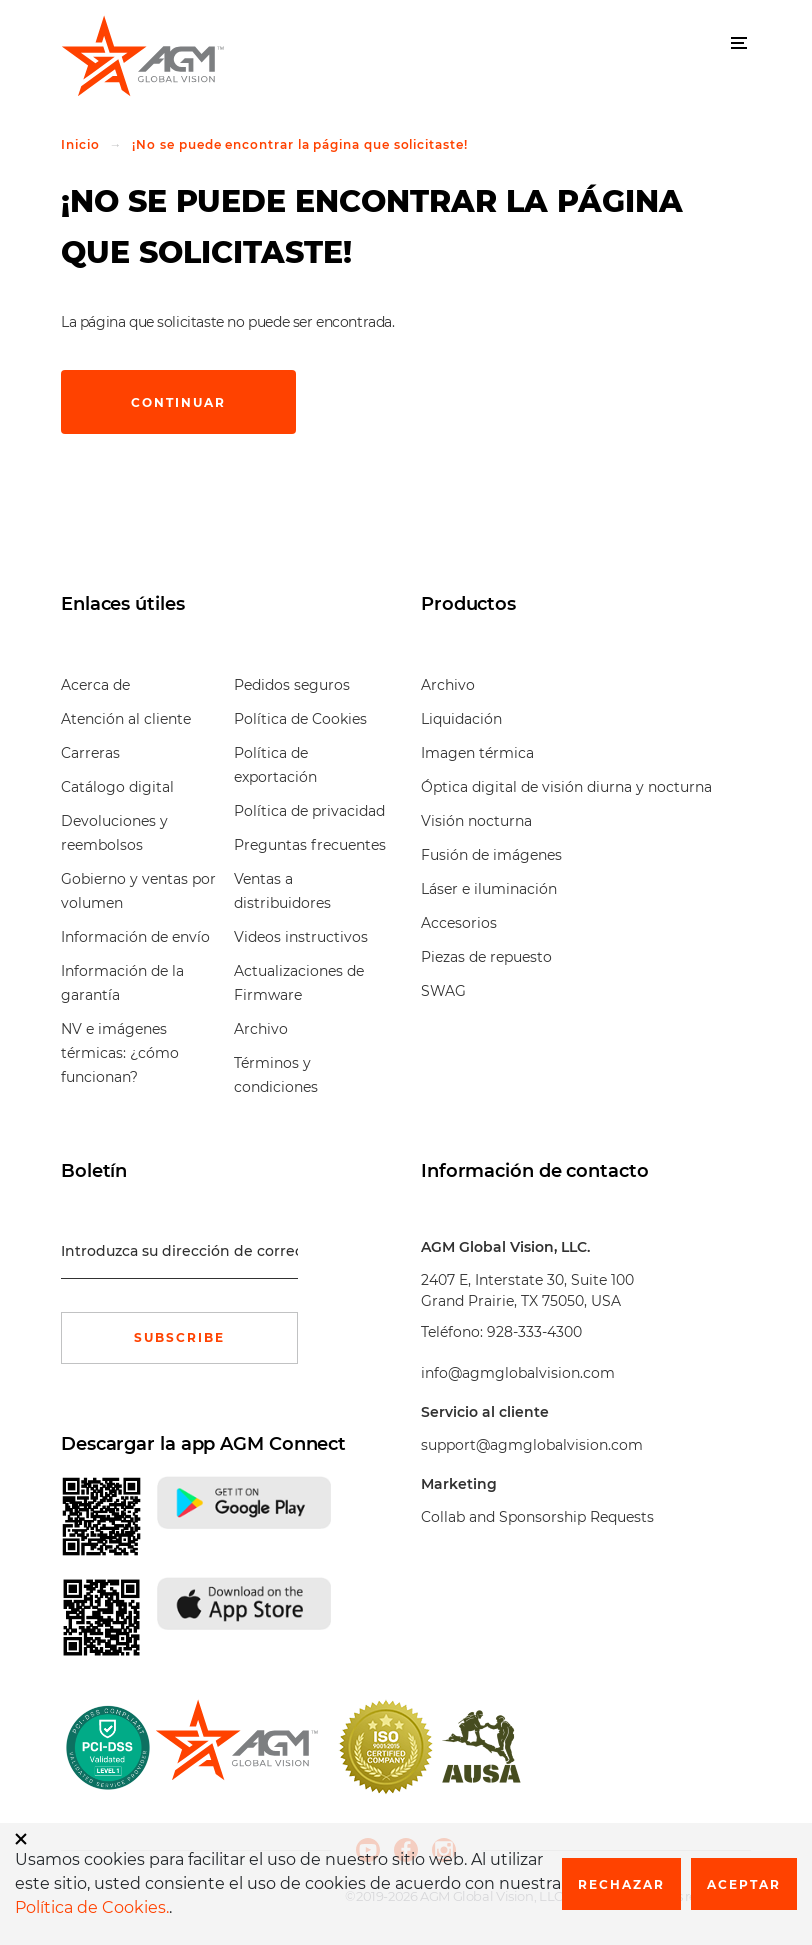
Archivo (261, 1029)
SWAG (443, 991)
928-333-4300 (534, 1332)
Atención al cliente (126, 719)
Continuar (178, 402)
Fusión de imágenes (491, 855)
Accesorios (459, 923)
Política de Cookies (300, 719)
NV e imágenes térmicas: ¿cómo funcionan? (120, 1053)
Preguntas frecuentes (310, 845)
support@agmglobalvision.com (532, 1445)
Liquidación (461, 719)
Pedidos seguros (292, 685)
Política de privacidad (309, 811)
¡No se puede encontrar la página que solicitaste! (299, 144)
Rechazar (621, 1884)
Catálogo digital (117, 787)
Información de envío (135, 937)
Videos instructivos (301, 937)
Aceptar (744, 1884)
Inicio (80, 144)
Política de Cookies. (92, 1907)
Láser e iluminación (489, 889)
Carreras (90, 753)
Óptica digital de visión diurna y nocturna (566, 787)
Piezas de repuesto (486, 957)
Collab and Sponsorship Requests (537, 1517)
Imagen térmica (477, 753)
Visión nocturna (476, 821)
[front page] (236, 1747)
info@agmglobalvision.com (518, 1373)
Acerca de (95, 685)
